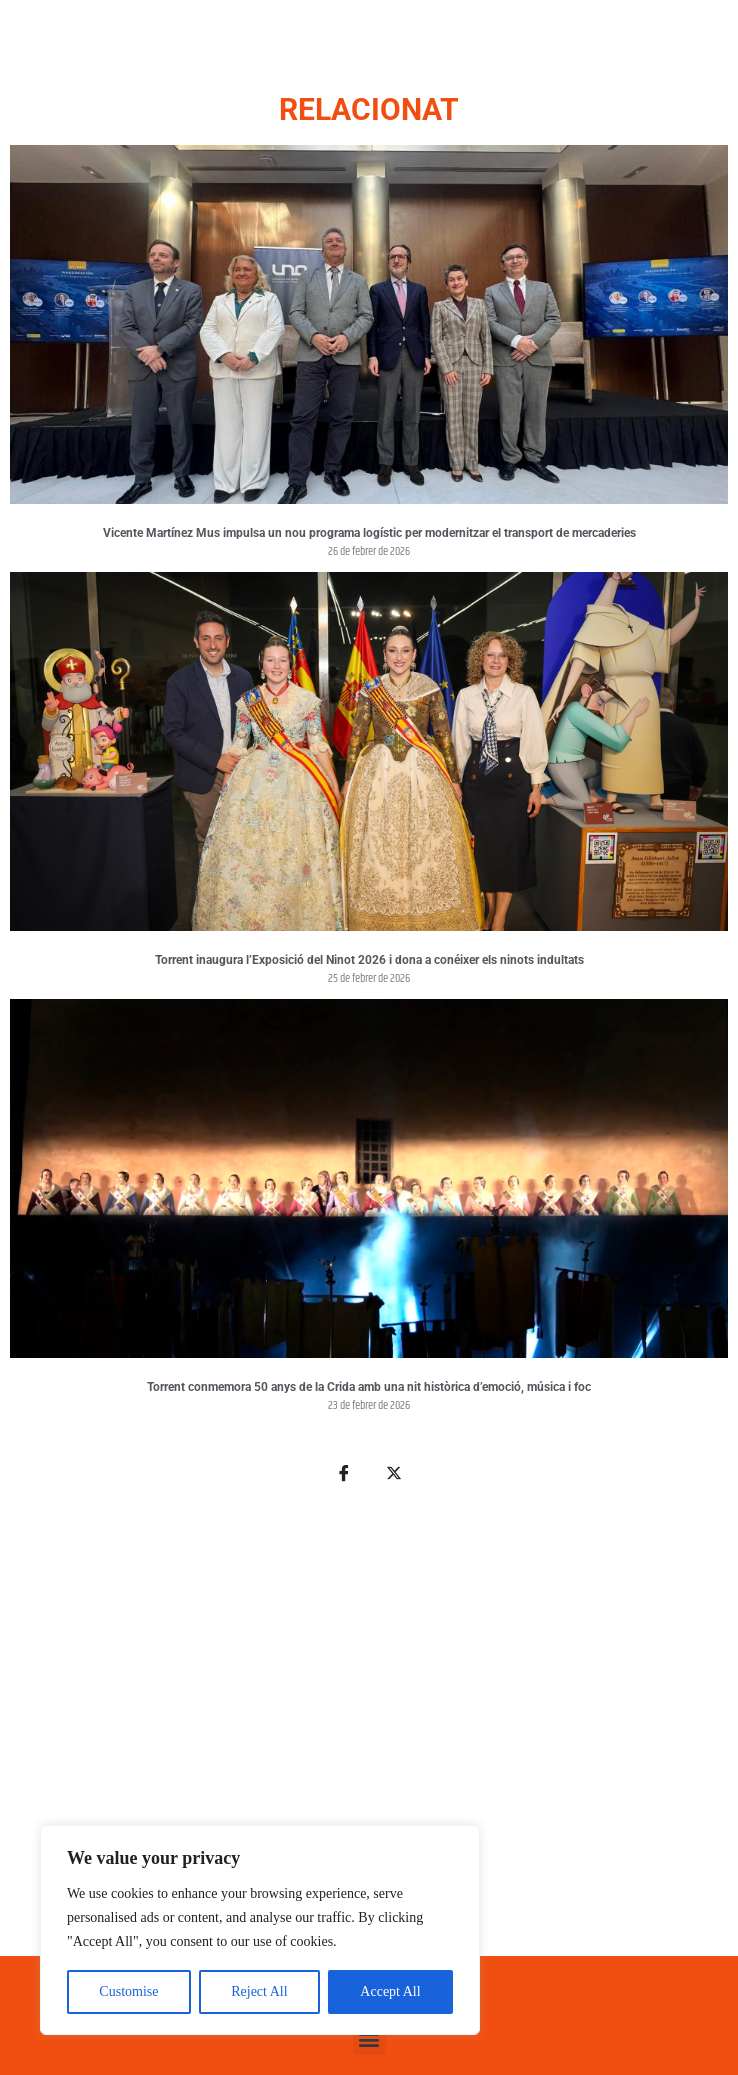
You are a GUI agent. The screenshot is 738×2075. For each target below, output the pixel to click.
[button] (369, 2038)
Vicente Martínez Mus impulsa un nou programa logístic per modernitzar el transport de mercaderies (369, 533)
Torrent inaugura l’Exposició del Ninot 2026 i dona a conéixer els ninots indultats (369, 960)
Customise (128, 1991)
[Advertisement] (369, 1731)
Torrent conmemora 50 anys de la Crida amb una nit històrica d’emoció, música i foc (369, 1387)
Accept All (390, 1991)
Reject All (259, 1991)
